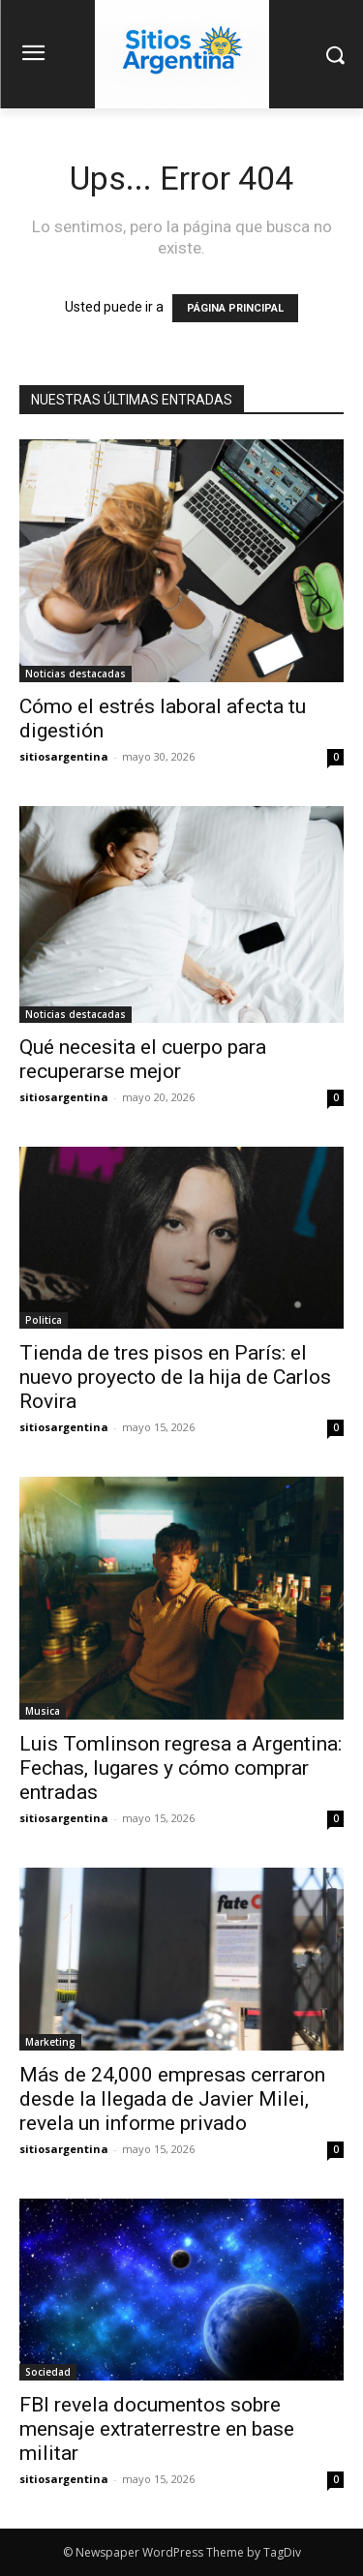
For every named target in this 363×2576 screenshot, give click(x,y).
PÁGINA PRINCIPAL (235, 308)
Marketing (50, 2042)
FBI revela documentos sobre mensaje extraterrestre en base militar (156, 2429)
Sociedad (48, 2372)
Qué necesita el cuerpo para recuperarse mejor (142, 1059)
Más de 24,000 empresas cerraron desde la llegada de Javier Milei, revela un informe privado (172, 2099)
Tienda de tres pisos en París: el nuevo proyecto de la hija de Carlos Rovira (175, 1377)
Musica (42, 1711)
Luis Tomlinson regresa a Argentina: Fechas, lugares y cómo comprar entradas (180, 1768)
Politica (43, 1320)
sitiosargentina (63, 756)
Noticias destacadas (75, 673)
